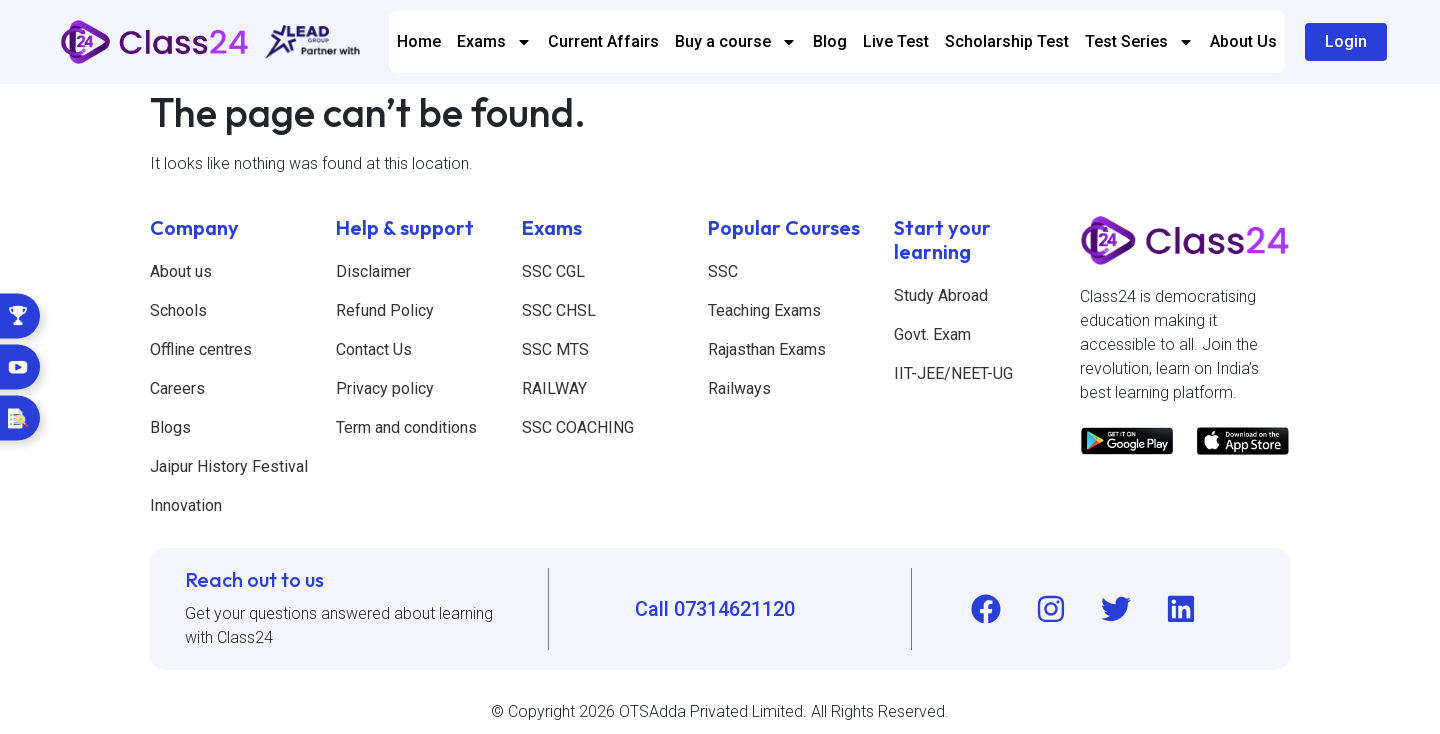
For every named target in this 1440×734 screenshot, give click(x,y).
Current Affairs (603, 41)
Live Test (896, 41)
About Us (1243, 41)
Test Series (1139, 42)
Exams (494, 42)
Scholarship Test (1007, 41)
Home (419, 41)
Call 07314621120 (715, 609)
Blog (830, 41)
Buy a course (736, 42)
